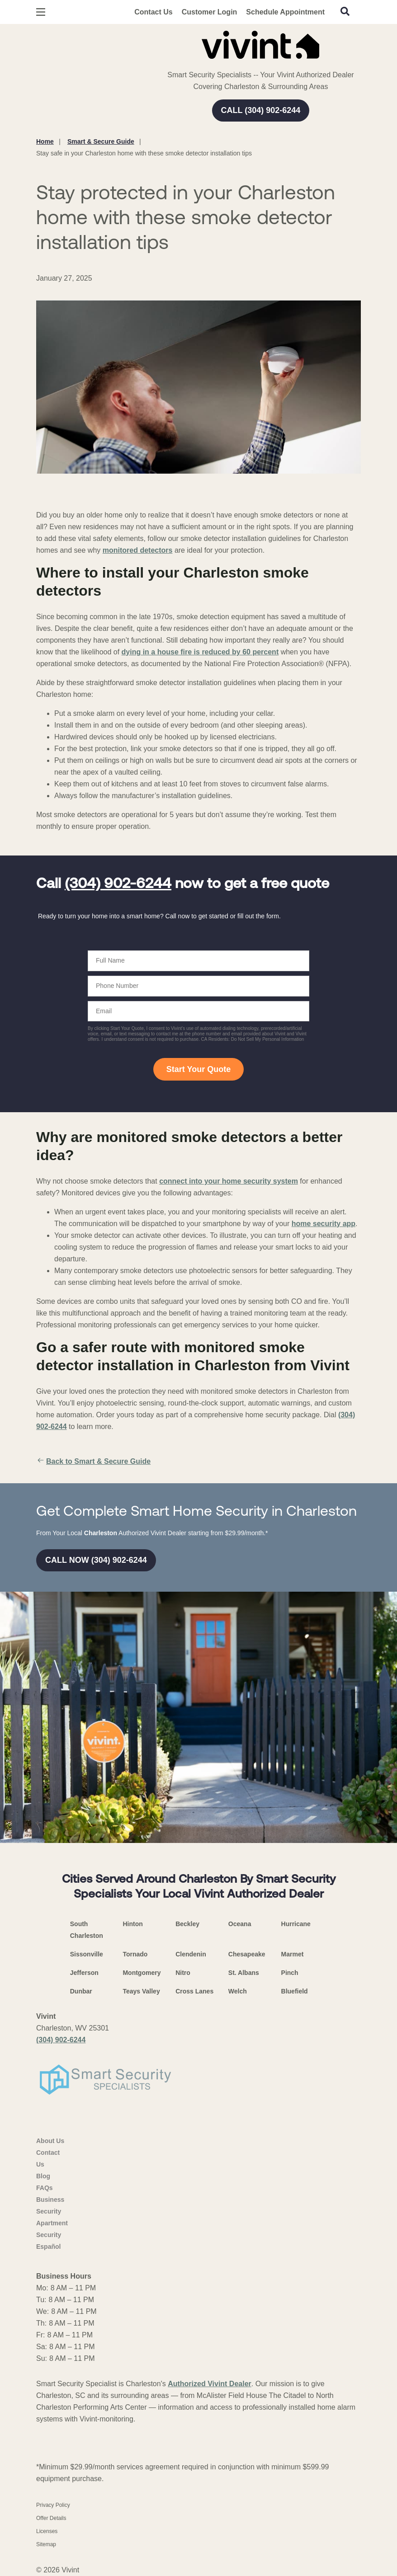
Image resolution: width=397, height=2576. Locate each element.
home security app (323, 1223)
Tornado (135, 1954)
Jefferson (84, 1972)
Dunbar (81, 1991)
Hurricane (296, 1923)
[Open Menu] (40, 12)
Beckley (187, 1923)
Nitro (182, 1972)
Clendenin (190, 1954)
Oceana (239, 1923)
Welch (237, 1991)
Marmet (292, 1954)
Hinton (132, 1923)
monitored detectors (138, 550)
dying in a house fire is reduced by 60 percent (200, 652)
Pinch (289, 1972)
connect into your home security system (228, 1181)
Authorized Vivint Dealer (209, 2384)
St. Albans (243, 1972)
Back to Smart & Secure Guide (93, 1461)
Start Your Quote (198, 1069)
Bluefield (294, 1991)
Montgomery (142, 1972)
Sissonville (86, 1954)
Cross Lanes (194, 1991)
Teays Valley (141, 1991)
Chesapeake (246, 1954)
